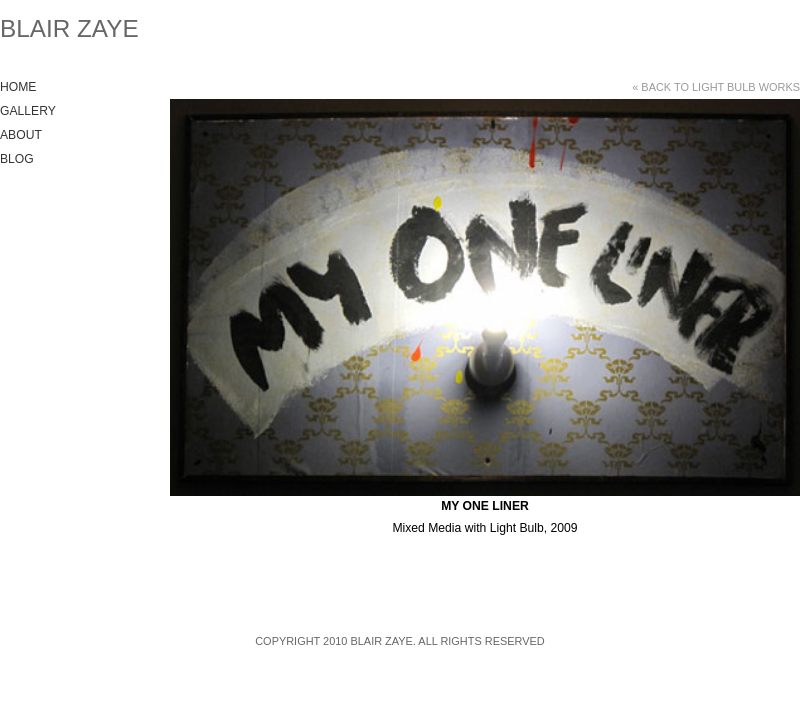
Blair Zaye (69, 28)
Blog (17, 159)
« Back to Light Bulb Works (716, 87)
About (21, 135)
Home (18, 87)
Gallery (28, 111)
